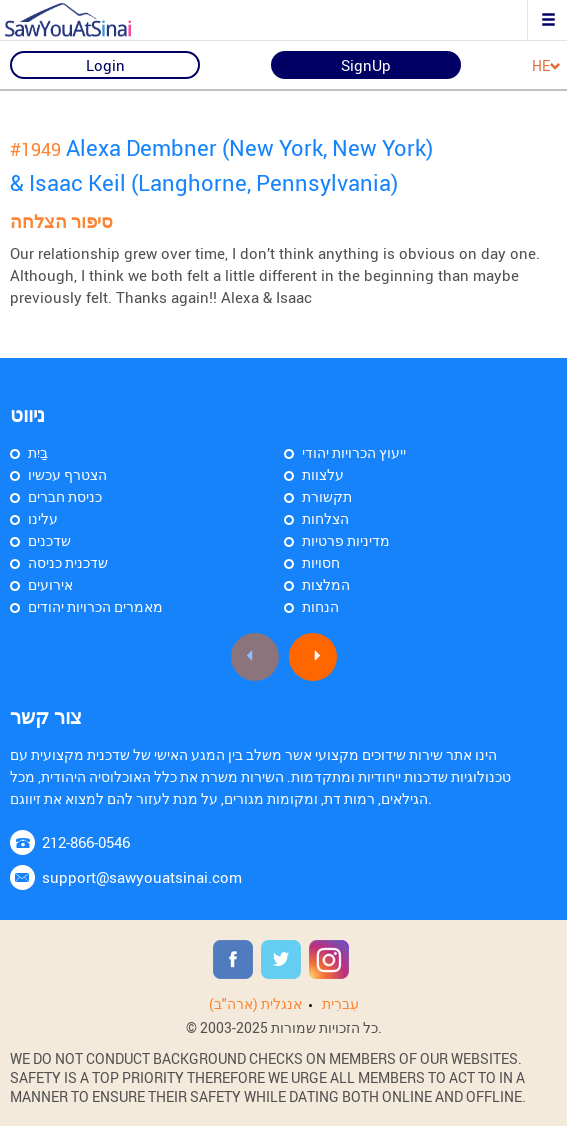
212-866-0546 (86, 842)
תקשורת (327, 496)
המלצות (326, 584)
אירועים (50, 584)
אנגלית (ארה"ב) (255, 1003)
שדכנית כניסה (68, 562)
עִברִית (340, 1003)
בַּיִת (38, 452)
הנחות (320, 606)
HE (546, 66)
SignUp (366, 65)
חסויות (321, 562)
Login (105, 65)
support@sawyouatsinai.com (142, 877)
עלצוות (323, 474)
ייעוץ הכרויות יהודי (354, 452)
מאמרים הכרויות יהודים (95, 606)
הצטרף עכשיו (67, 474)
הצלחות (325, 518)
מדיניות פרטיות (346, 540)
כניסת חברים (65, 496)
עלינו (43, 518)
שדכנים (49, 540)
